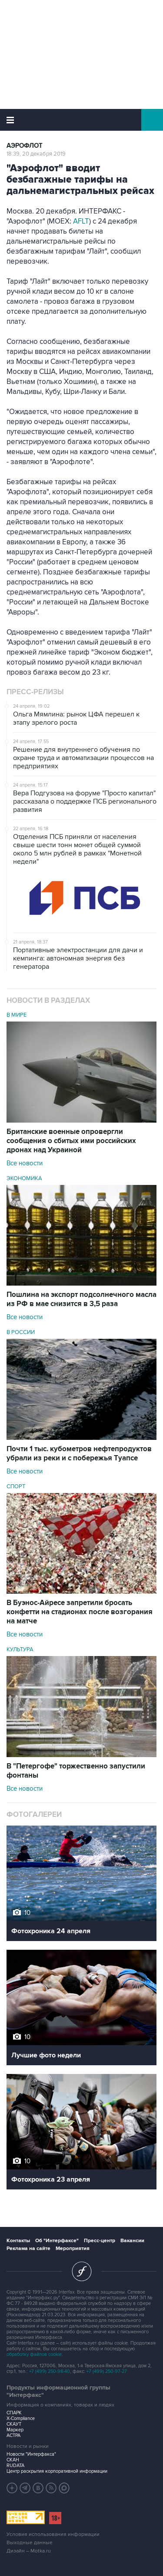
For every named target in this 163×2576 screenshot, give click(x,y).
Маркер (15, 2430)
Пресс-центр (99, 2240)
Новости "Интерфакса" (31, 2454)
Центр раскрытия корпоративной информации (57, 2471)
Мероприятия (73, 2248)
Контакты (18, 2240)
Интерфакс (81, 120)
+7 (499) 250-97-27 (106, 2371)
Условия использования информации (53, 2534)
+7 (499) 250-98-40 (49, 2371)
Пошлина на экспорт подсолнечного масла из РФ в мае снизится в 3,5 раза (81, 1299)
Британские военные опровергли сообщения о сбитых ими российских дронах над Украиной (71, 1140)
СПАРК (14, 2413)
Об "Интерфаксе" (57, 2240)
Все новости (25, 1163)
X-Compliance (21, 2418)
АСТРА (13, 2435)
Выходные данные (30, 2542)
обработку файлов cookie (34, 2354)
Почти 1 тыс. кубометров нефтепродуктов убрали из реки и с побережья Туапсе (79, 1454)
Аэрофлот (25, 146)
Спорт (16, 1486)
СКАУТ (14, 2424)
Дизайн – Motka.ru (29, 2551)
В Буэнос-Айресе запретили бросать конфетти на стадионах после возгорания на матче (80, 1612)
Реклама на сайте (28, 2248)
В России (21, 1332)
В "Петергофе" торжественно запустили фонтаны (76, 1771)
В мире (17, 1014)
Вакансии (132, 2240)
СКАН (13, 2460)
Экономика (24, 1178)
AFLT (81, 221)
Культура (20, 1649)
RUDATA (15, 2465)
